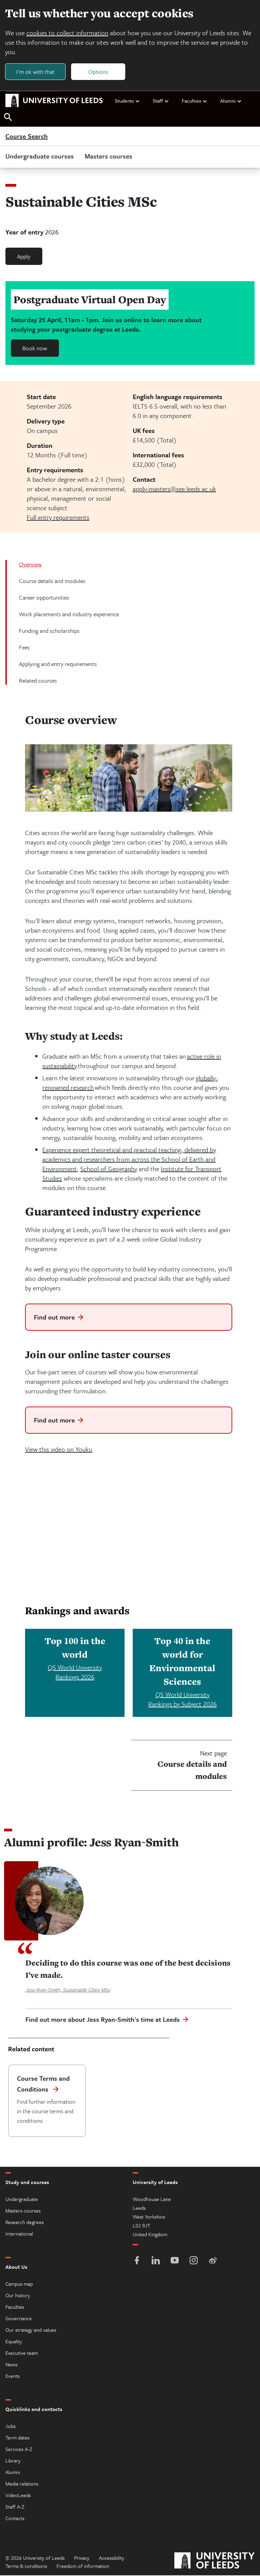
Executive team (21, 2353)
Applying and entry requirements (58, 664)
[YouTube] (174, 2262)
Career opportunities (44, 598)
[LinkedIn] (155, 2262)
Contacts (14, 2518)
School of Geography (108, 1168)
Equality (13, 2342)
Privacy (81, 2558)
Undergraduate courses (39, 156)
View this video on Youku (58, 1449)
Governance (18, 2319)
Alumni (231, 101)
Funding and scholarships (49, 631)
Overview (30, 564)
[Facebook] (136, 2262)
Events (12, 2376)
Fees (24, 647)
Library (13, 2461)
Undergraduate (21, 2199)
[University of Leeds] (214, 2562)
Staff (161, 101)
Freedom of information (83, 2566)
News (11, 2365)
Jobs (10, 2426)
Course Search (26, 136)
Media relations (21, 2484)
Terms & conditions (26, 2566)
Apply (23, 256)
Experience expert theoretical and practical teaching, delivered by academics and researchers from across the (129, 1154)
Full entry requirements (58, 517)
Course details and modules (52, 581)
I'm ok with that (36, 71)
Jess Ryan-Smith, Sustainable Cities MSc (67, 1990)
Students (127, 101)
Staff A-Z (14, 2507)
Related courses (38, 681)
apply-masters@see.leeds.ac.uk (174, 489)
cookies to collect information (68, 33)
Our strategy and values (30, 2330)
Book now (34, 348)
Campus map (19, 2284)
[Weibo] (212, 2262)
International (19, 2234)
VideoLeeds (18, 2495)
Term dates (17, 2438)
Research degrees (24, 2222)
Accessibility (111, 2558)
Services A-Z (18, 2449)
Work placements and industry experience (69, 614)
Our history (17, 2296)
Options (99, 71)
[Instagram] (193, 2262)
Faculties (195, 101)
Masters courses (108, 156)
